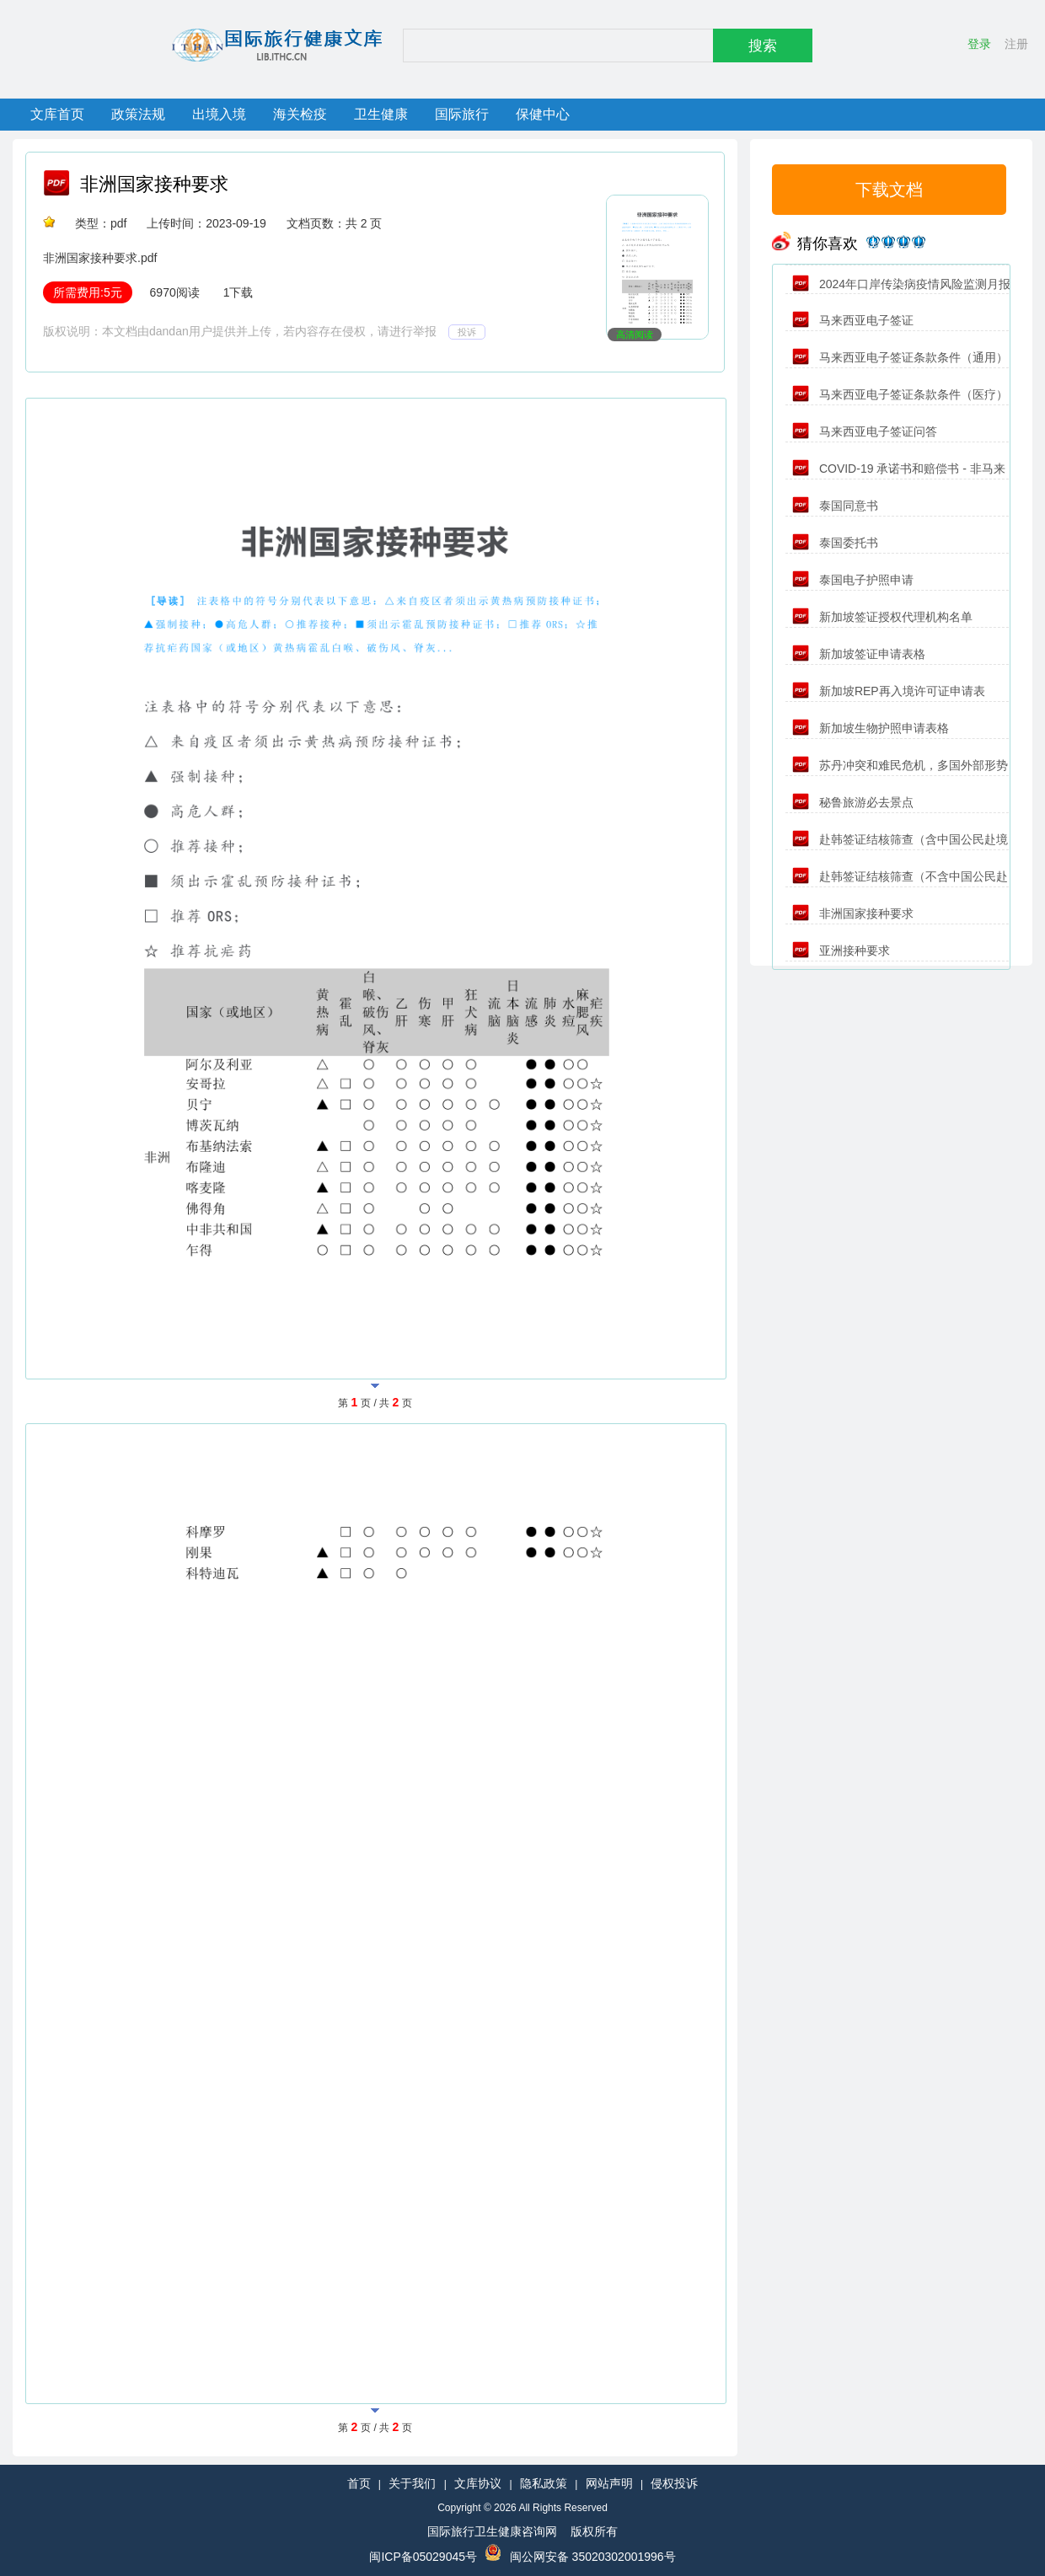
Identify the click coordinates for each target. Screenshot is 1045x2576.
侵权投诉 (674, 2483)
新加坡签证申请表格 (858, 654)
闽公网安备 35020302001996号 (593, 2556)
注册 (1016, 44)
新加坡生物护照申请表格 (870, 728)
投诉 (467, 332)
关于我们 (412, 2483)
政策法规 (138, 114)
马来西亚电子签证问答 (864, 431)
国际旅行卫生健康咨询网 (492, 2531)
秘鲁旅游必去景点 (853, 802)
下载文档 (889, 189)
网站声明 (609, 2483)
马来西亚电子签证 (853, 320)
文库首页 (57, 114)
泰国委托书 (835, 542)
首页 (359, 2483)
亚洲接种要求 (841, 950)
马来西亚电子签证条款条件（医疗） (900, 394)
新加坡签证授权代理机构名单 (882, 617)
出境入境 (219, 114)
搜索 (762, 46)
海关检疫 (300, 114)
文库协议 (477, 2483)
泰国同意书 (835, 505)
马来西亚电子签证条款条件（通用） (900, 357)
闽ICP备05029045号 (423, 2556)
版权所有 (594, 2531)
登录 (979, 44)
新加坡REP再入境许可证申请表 (888, 691)
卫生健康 (381, 114)
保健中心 (543, 114)
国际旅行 (462, 114)
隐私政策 (543, 2483)
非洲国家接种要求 (154, 184)
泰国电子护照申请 (853, 579)
